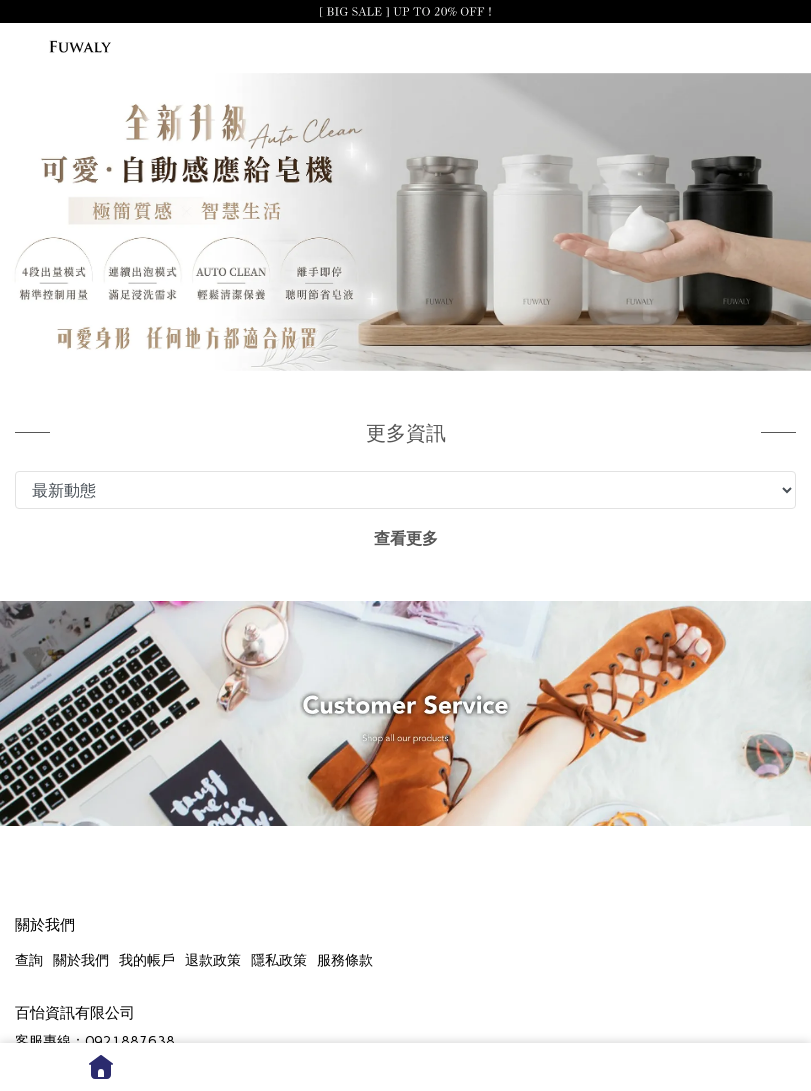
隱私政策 (279, 960)
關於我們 (81, 960)
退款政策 (213, 960)
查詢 (29, 960)
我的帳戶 (147, 960)
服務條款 (345, 960)
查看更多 (406, 538)
